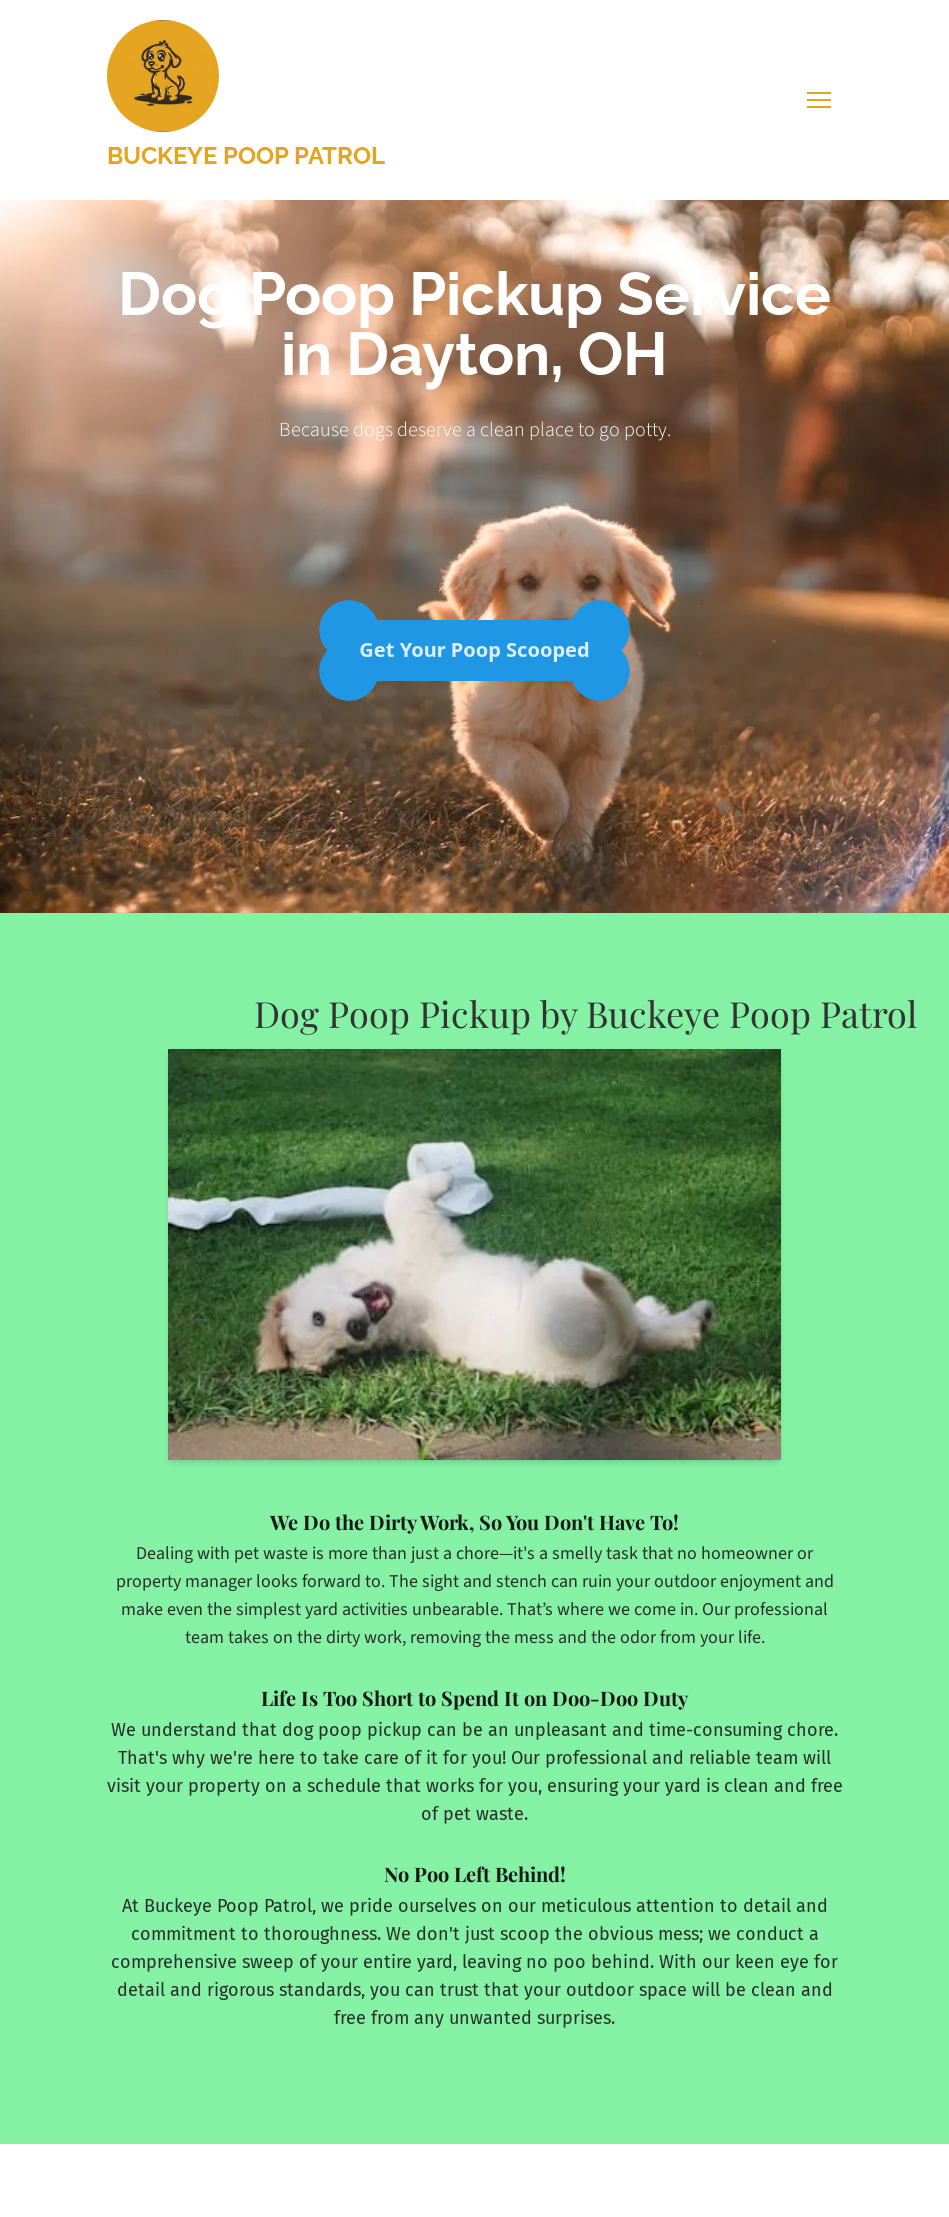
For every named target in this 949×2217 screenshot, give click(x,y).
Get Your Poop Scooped (474, 649)
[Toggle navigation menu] (819, 100)
